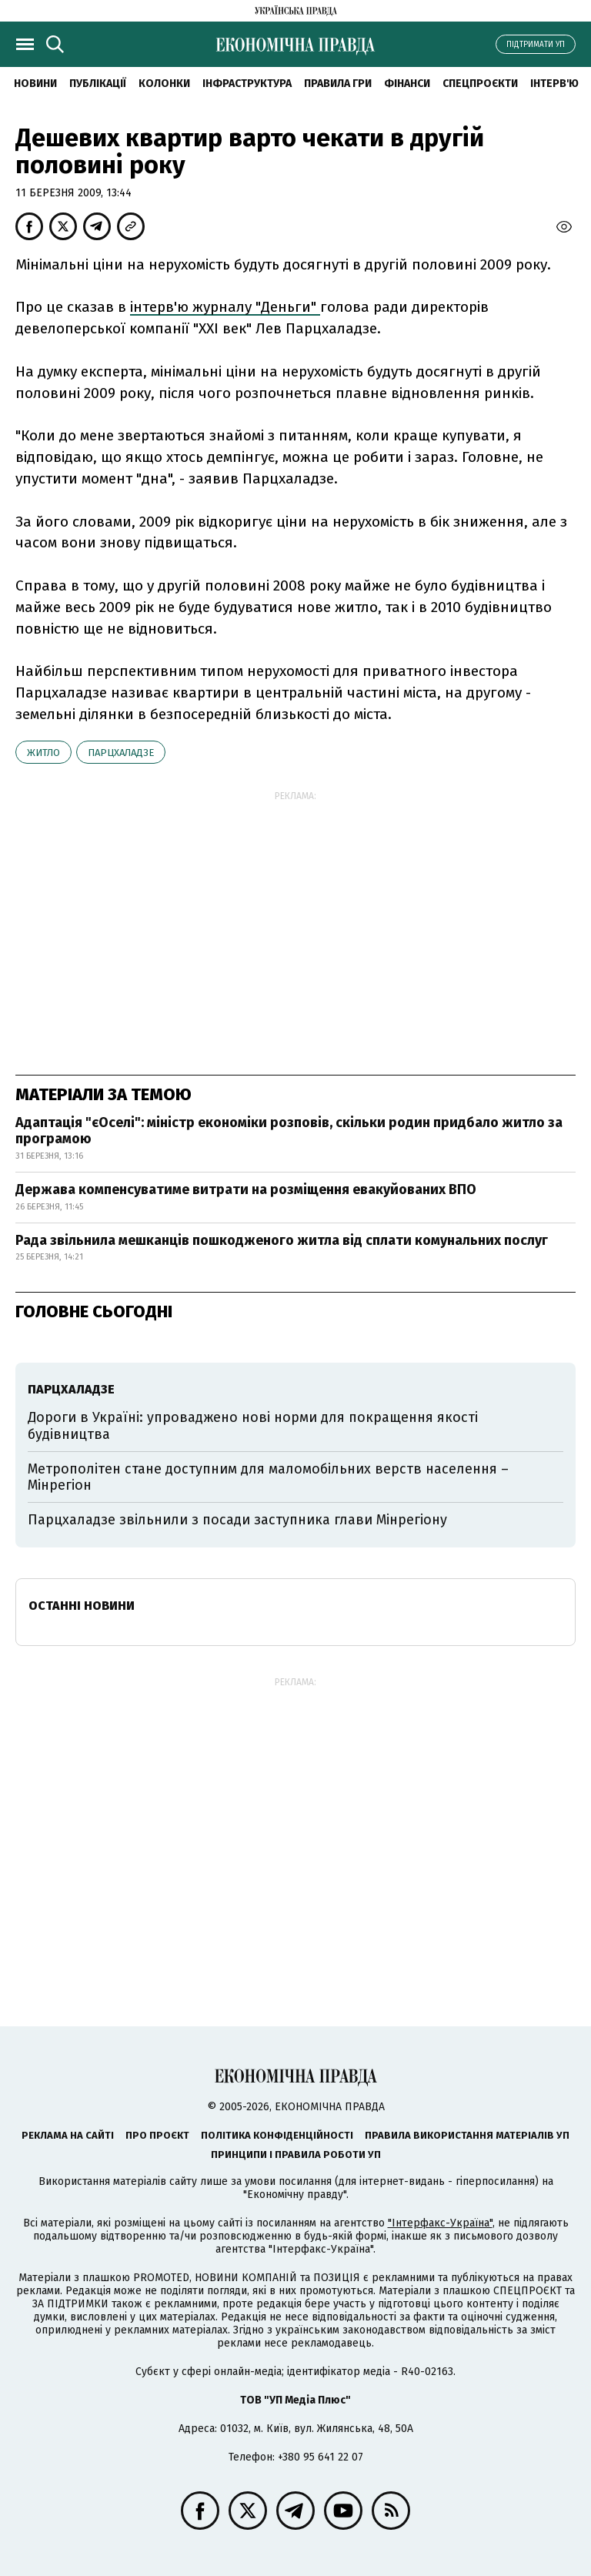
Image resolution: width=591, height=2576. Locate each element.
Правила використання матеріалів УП (467, 2135)
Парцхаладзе (121, 752)
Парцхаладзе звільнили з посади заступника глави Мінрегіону (237, 1519)
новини (35, 83)
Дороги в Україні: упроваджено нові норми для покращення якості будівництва (253, 1426)
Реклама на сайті (68, 2135)
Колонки (164, 83)
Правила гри (338, 83)
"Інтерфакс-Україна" (440, 2223)
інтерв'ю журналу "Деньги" (225, 307)
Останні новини (81, 1605)
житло (43, 752)
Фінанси (407, 83)
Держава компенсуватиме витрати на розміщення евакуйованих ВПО (245, 1189)
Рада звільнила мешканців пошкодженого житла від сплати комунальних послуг (281, 1240)
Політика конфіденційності (277, 2135)
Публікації (97, 83)
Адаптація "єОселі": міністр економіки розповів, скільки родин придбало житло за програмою (289, 1131)
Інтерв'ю (554, 83)
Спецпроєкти (480, 83)
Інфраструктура (247, 83)
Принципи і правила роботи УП (296, 2154)
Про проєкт (157, 2135)
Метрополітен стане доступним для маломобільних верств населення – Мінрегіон (268, 1477)
